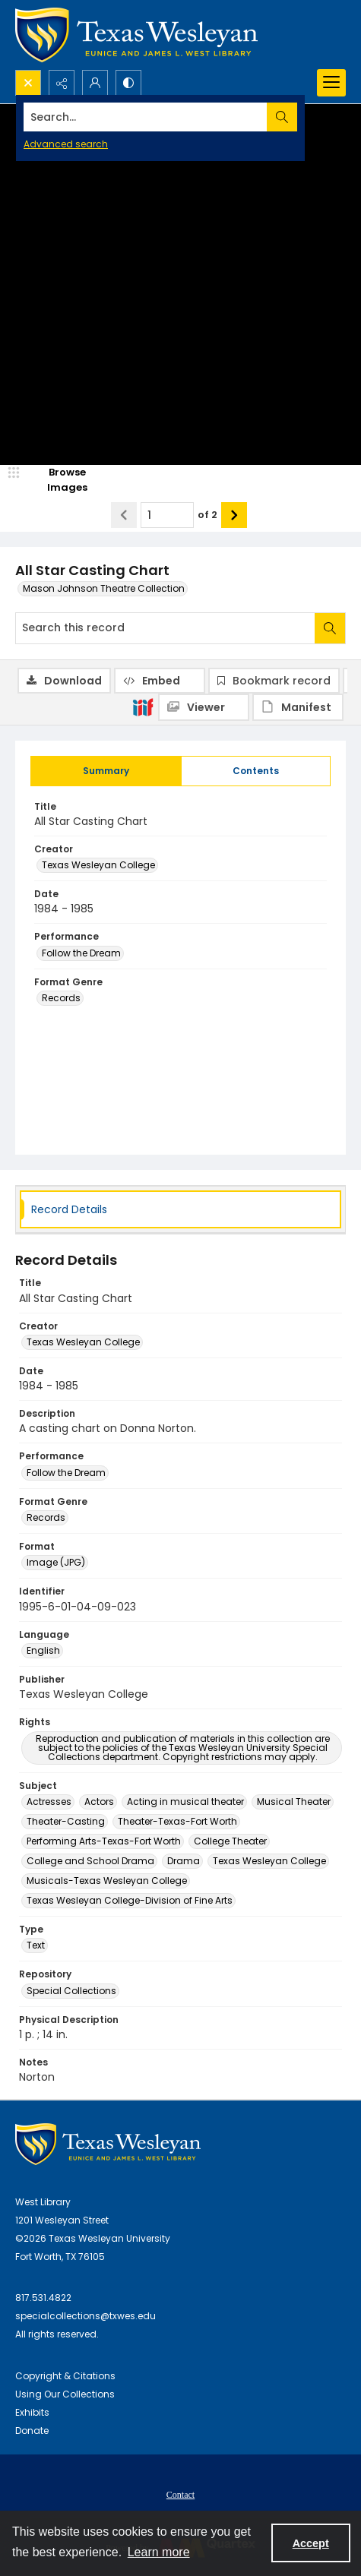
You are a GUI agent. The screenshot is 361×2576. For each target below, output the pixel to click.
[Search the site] (145, 117)
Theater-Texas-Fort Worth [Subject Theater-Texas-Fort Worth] (177, 1821)
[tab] (106, 771)
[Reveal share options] (61, 83)
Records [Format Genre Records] (61, 997)
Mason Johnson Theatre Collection (104, 588)
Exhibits (32, 2412)
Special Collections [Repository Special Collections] (71, 1990)
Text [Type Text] (36, 1945)
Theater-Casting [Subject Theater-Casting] (66, 1821)
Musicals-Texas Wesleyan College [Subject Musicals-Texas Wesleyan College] (107, 1880)
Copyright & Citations (65, 2375)
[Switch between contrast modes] (128, 83)
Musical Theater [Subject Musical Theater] (294, 1801)
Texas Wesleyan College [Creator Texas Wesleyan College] (98, 864)
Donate (32, 2430)
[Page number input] (167, 515)
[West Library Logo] (108, 2144)
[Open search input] (28, 83)
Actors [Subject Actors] (99, 1801)
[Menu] (331, 82)
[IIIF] (143, 706)
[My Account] (95, 83)
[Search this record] (165, 628)
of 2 (207, 514)
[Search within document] (330, 628)
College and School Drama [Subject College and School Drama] (90, 1860)
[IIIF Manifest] (298, 707)
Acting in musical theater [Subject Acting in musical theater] (185, 1801)
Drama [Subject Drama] (183, 1860)
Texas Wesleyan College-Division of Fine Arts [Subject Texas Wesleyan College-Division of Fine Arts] (130, 1900)
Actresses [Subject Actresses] (49, 1801)
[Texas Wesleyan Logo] (136, 35)
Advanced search (66, 143)
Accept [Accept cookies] (311, 2543)
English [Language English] (43, 1650)
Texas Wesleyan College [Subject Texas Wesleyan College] (269, 1860)
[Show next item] (234, 515)
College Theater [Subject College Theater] (230, 1841)
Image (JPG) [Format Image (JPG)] (56, 1562)
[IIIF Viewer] (203, 707)
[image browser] (57, 480)
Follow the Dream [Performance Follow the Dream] (81, 953)
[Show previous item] (124, 515)
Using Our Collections (65, 2394)
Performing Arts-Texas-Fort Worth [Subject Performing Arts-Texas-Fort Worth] (104, 1841)
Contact (180, 2494)
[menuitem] (180, 2494)
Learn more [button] (159, 2552)
